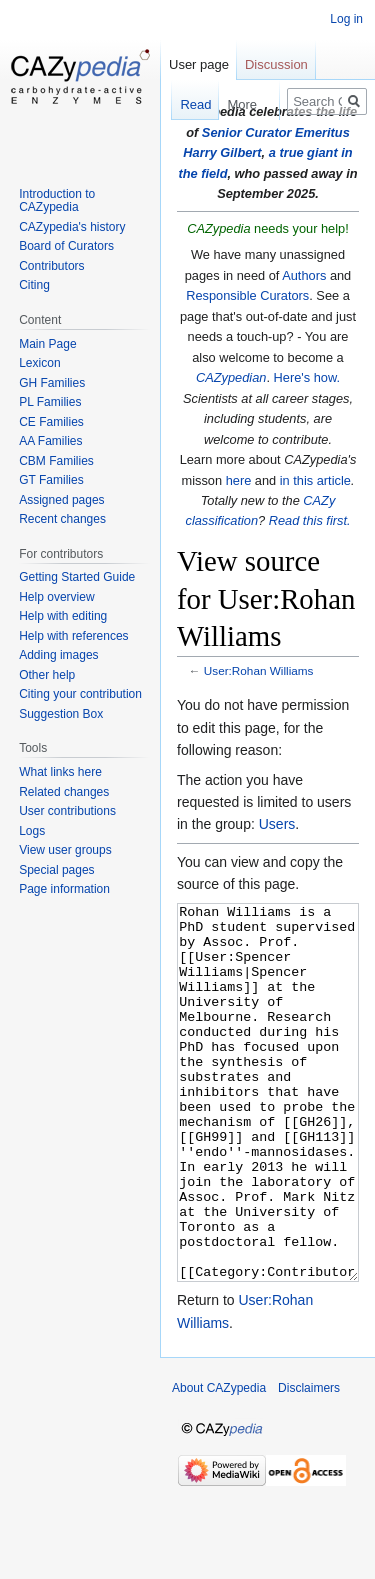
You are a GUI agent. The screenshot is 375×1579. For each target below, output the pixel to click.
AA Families (50, 441)
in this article (315, 480)
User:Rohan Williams (259, 670)
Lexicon (39, 363)
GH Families (52, 383)
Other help (47, 675)
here (239, 480)
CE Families (51, 422)
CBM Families (56, 461)
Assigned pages (61, 500)
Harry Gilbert (222, 152)
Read (184, 104)
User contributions (67, 811)
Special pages (56, 870)
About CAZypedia (219, 1463)
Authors (304, 275)
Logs (32, 831)
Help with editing (63, 616)
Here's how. (307, 377)
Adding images (58, 655)
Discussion (276, 64)
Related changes (64, 792)
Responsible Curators (247, 295)
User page (199, 64)
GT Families (51, 480)
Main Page (47, 344)
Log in (346, 19)
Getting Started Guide (77, 577)
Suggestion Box (61, 714)
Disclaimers (309, 1463)
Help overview (56, 597)
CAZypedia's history (72, 227)
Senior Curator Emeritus (276, 132)
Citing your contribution (80, 694)
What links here (60, 772)
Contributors (51, 266)
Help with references (73, 636)
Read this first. (310, 520)
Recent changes (62, 519)
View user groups (65, 850)
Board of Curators (66, 246)
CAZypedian (231, 377)
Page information (64, 889)
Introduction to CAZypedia (57, 201)
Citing (34, 285)
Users (277, 824)
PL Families (50, 402)
